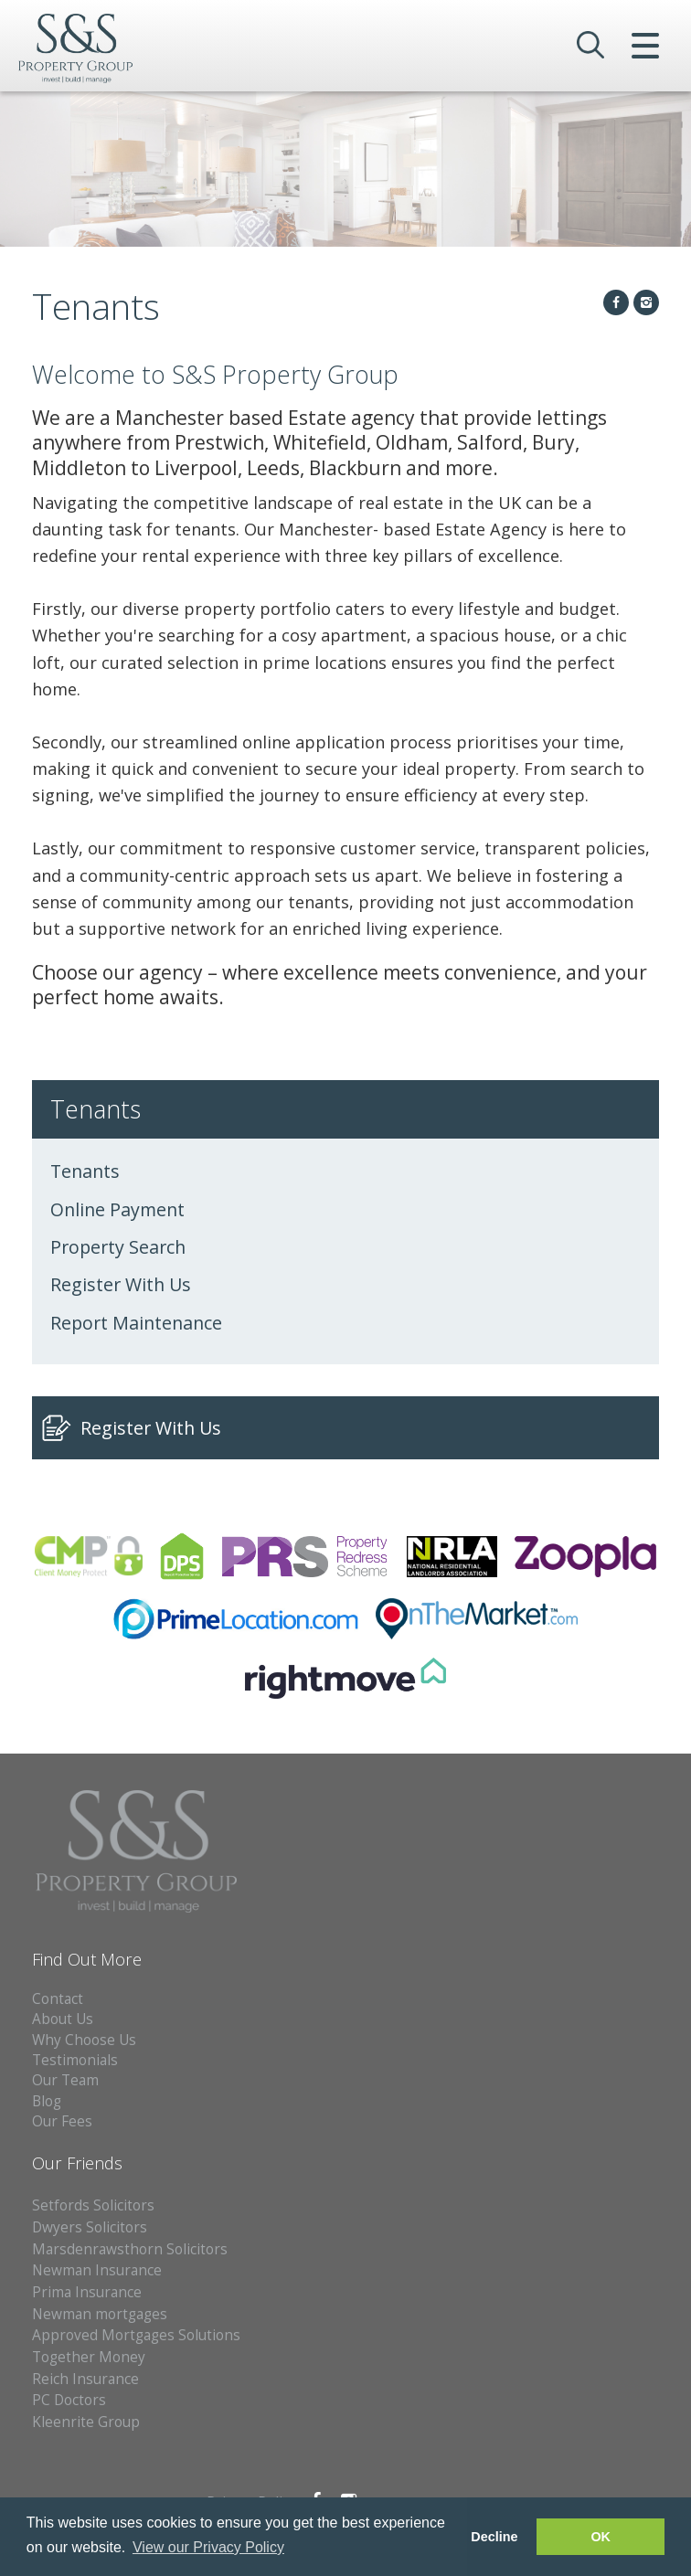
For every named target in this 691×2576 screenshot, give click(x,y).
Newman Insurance (98, 2270)
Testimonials (75, 2060)
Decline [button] (494, 2536)
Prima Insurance (87, 2292)
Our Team (65, 2080)
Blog (46, 2101)
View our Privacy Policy (208, 2547)
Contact (57, 1999)
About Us (62, 2019)
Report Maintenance (136, 1322)
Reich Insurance (85, 2379)
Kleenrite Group (86, 2422)
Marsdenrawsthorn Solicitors (130, 2249)
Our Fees (62, 2121)
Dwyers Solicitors (89, 2227)
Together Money (88, 2357)
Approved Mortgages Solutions (136, 2335)
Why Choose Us (84, 2040)
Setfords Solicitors (93, 2205)
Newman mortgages (99, 2314)
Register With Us (120, 1284)
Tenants (85, 1171)
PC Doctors (69, 2400)
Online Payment (117, 1209)
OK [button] (600, 2536)
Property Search (118, 1247)
